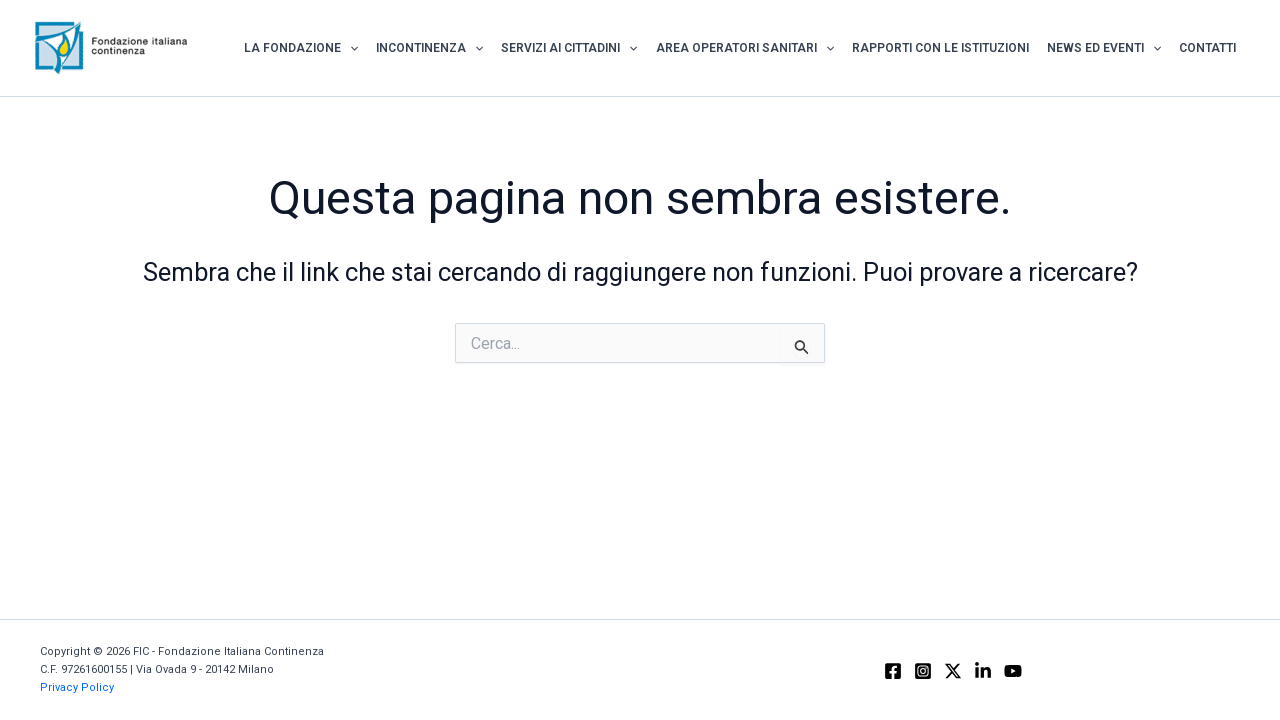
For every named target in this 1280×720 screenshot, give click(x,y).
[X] (953, 671)
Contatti (1207, 48)
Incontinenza (429, 48)
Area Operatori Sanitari (745, 48)
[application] (349, 48)
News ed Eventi (1104, 48)
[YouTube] (1013, 671)
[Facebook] (893, 671)
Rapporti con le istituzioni (940, 48)
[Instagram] (923, 671)
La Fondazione (301, 48)
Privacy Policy (77, 687)
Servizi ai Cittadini (569, 48)
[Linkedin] (983, 671)
